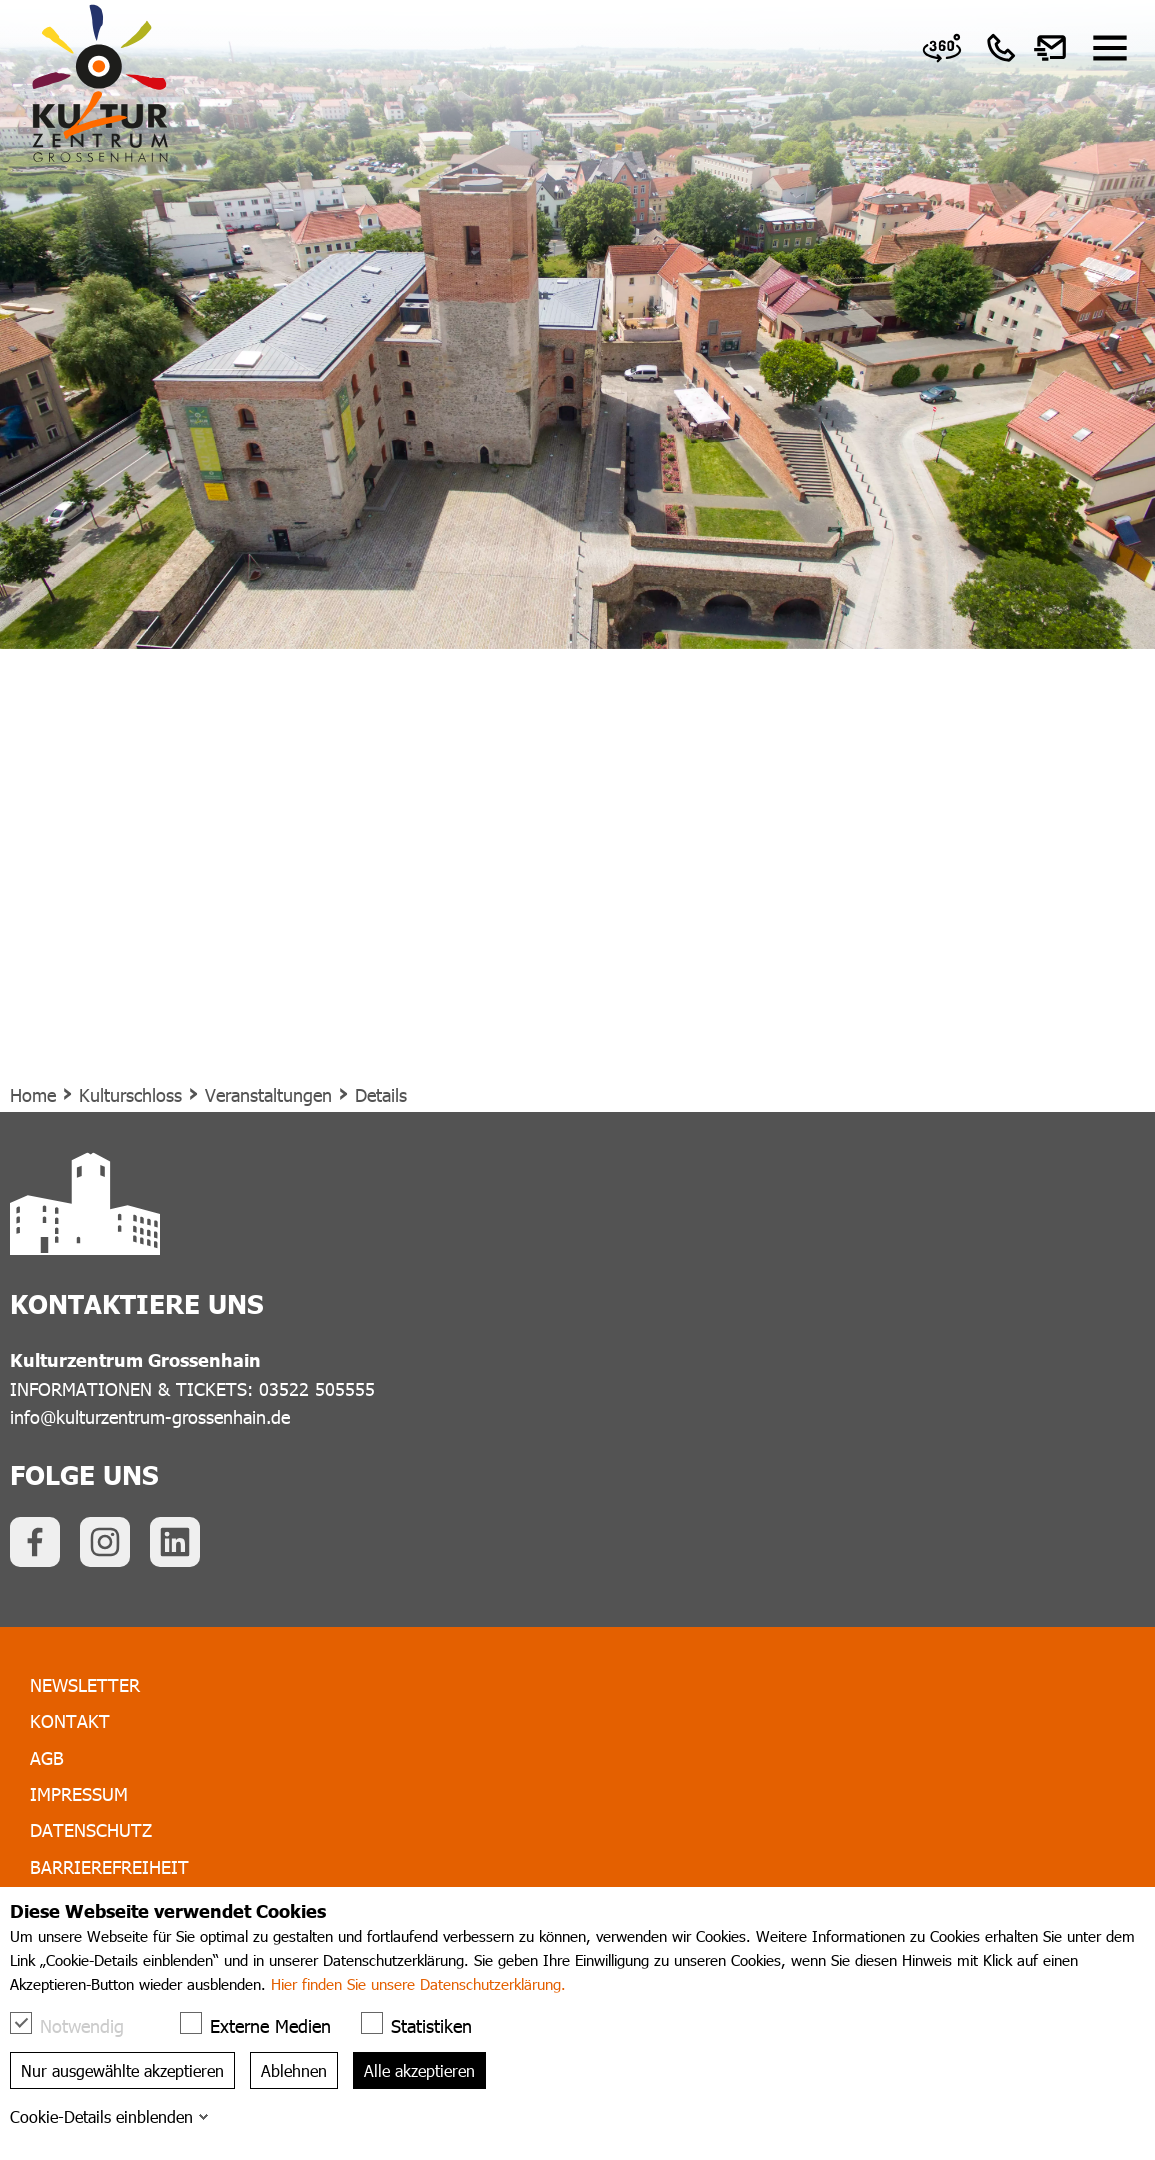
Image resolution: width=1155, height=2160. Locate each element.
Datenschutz (91, 1829)
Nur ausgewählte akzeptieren (122, 2070)
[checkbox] (21, 2023)
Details (381, 1094)
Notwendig (77, 2024)
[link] (942, 48)
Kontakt (70, 1720)
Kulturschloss (130, 1094)
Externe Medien (265, 2024)
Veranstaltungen (268, 1094)
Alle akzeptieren (419, 2070)
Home (33, 1094)
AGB (47, 1757)
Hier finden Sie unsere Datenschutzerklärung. (418, 1984)
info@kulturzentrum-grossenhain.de (150, 1416)
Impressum (79, 1793)
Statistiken (426, 2024)
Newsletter (85, 1684)
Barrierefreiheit (109, 1866)
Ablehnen (294, 2070)
